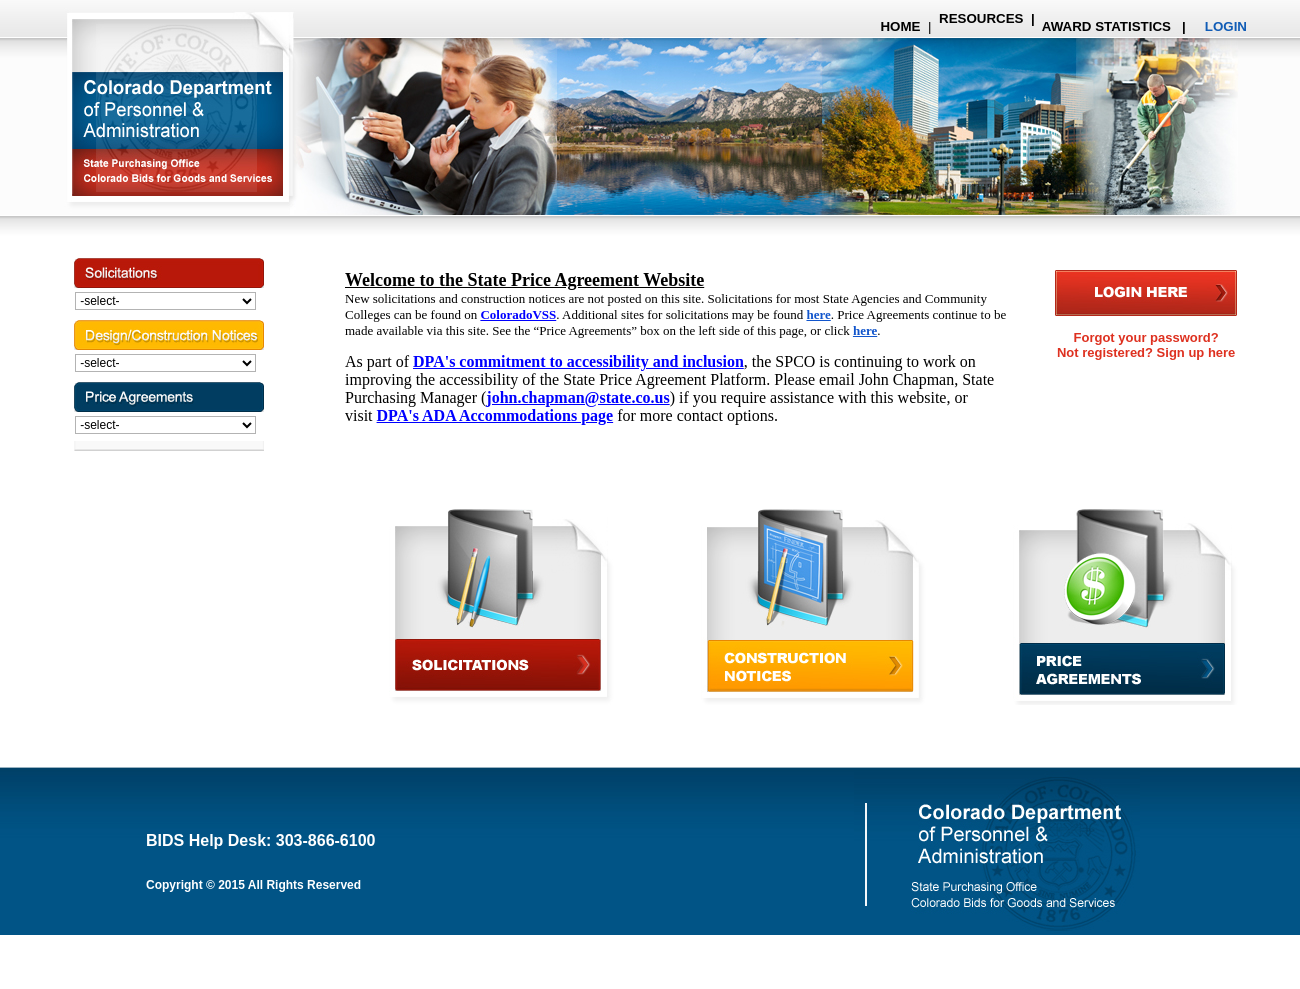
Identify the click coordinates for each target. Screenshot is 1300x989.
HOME (900, 26)
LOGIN (1226, 26)
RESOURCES (981, 18)
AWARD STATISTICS (1105, 26)
